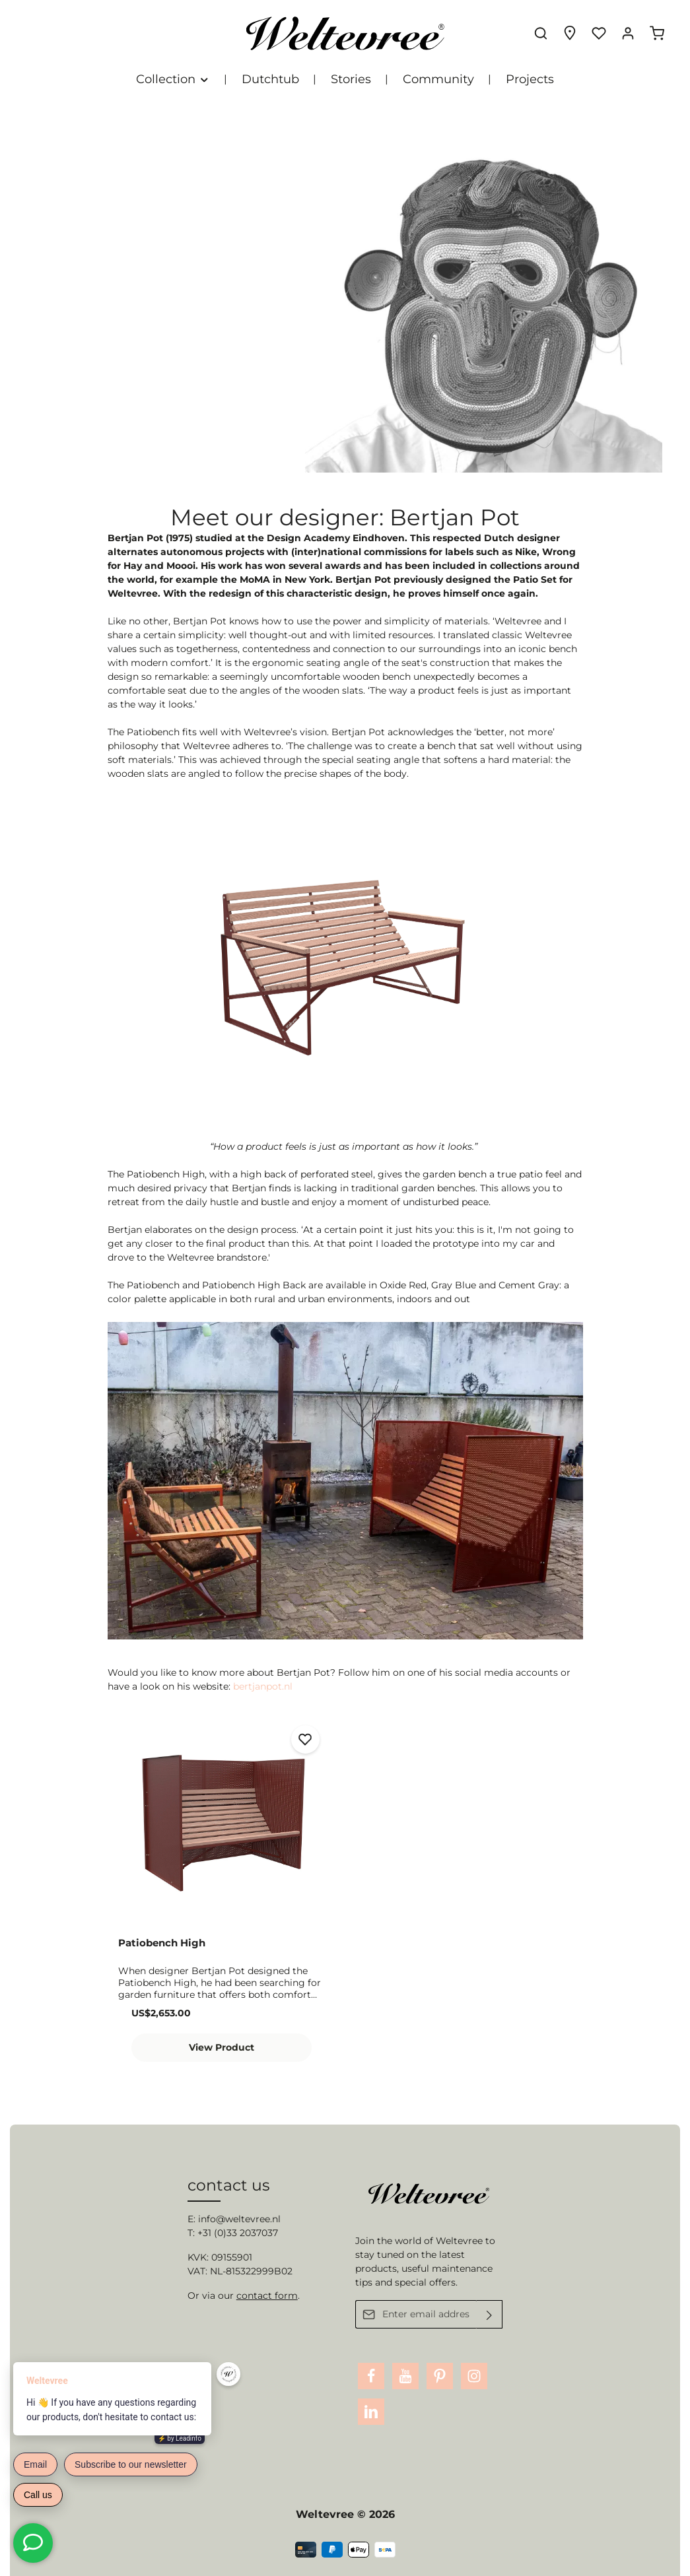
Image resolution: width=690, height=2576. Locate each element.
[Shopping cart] (657, 33)
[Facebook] (371, 2376)
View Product (221, 2047)
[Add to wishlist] (305, 1739)
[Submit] (489, 2314)
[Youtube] (405, 2376)
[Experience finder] (570, 33)
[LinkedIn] (371, 2411)
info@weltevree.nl (239, 2219)
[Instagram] (474, 2376)
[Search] (541, 33)
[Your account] (628, 33)
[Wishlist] (599, 33)
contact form (267, 2295)
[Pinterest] (440, 2376)
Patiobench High (161, 1943)
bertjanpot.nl (263, 1686)
